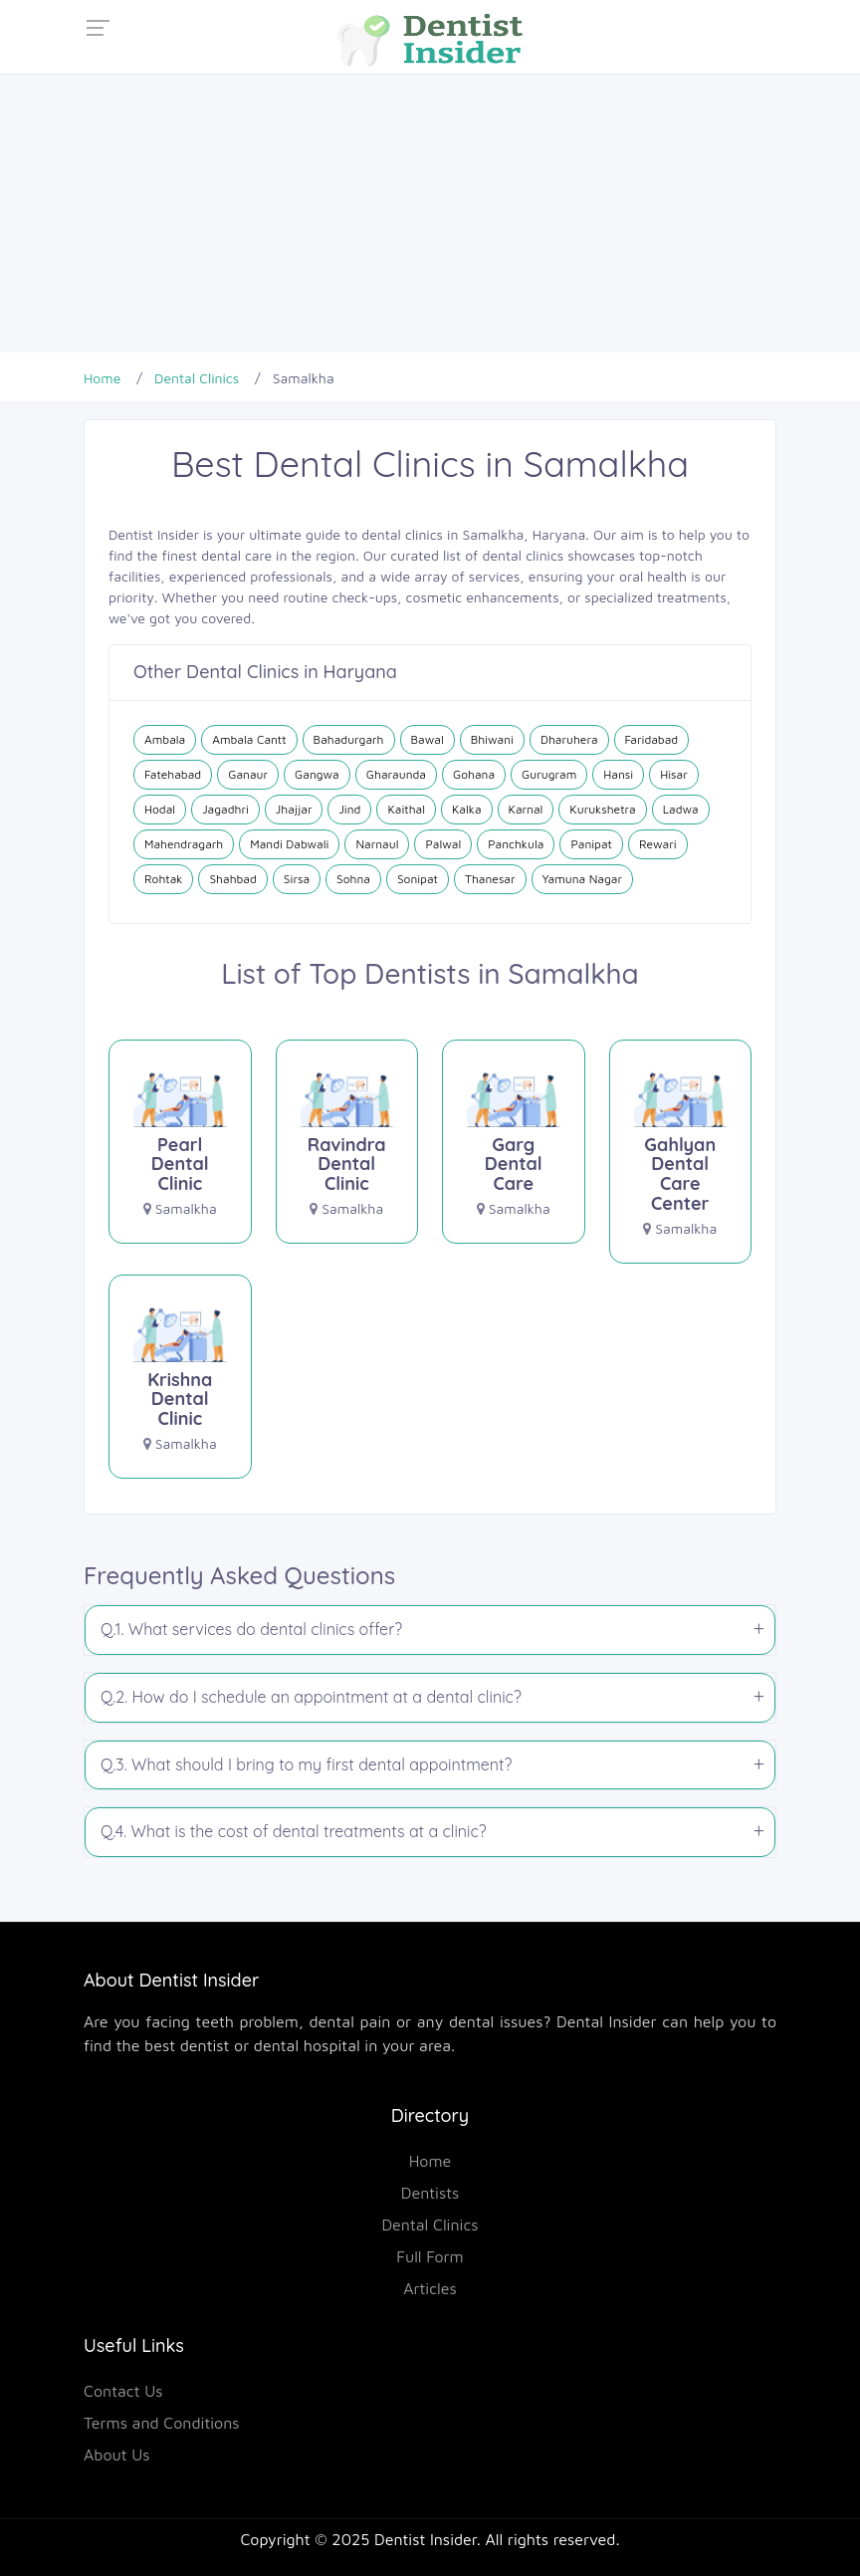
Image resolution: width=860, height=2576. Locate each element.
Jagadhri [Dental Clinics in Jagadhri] (225, 809)
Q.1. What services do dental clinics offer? (251, 1629)
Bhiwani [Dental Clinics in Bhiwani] (492, 739)
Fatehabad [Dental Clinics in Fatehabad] (172, 774)
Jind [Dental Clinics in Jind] (349, 809)
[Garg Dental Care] (513, 1139)
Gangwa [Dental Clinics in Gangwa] (317, 774)
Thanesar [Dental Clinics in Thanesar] (490, 878)
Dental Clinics (429, 2224)
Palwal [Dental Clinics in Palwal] (443, 843)
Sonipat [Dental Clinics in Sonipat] (417, 878)
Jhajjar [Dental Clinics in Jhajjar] (294, 809)
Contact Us (123, 2391)
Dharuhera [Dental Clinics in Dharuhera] (569, 739)
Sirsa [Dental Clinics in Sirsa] (297, 878)
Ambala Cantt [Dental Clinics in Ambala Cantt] (249, 739)
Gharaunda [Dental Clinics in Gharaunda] (396, 774)
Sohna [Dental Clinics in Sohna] (353, 878)
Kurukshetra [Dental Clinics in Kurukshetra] (602, 809)
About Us (117, 2454)
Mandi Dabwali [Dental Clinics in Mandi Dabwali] (289, 843)
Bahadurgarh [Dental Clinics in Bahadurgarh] (349, 739)
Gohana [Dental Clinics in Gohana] (474, 774)
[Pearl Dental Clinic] (180, 1139)
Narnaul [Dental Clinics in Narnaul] (376, 843)
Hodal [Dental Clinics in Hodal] (159, 809)
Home (430, 2161)
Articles (430, 2288)
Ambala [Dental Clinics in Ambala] (164, 739)
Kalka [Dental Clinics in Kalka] (467, 809)
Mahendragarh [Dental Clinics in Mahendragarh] (183, 843)
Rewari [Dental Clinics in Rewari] (658, 843)
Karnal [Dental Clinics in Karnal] (526, 809)
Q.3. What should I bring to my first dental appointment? (306, 1764)
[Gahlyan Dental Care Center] (681, 1149)
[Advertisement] (430, 213)
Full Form (429, 2256)
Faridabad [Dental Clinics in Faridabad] (652, 739)
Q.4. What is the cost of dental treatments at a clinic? (294, 1831)
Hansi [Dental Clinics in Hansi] (618, 774)
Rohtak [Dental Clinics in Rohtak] (163, 878)
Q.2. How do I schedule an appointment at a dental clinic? (311, 1697)
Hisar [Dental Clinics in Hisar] (674, 774)
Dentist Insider (425, 2539)
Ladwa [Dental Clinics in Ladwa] (681, 809)
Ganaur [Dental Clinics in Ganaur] (248, 774)
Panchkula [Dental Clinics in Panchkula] (515, 843)
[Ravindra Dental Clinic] (347, 1139)
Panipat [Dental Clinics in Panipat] (591, 843)
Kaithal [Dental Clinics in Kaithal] (406, 809)
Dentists (430, 2193)
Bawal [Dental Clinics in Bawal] (427, 739)
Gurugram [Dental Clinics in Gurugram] (549, 774)
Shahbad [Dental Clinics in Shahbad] (232, 878)
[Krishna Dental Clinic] (180, 1374)
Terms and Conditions (162, 2423)
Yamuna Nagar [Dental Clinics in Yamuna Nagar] (582, 878)
